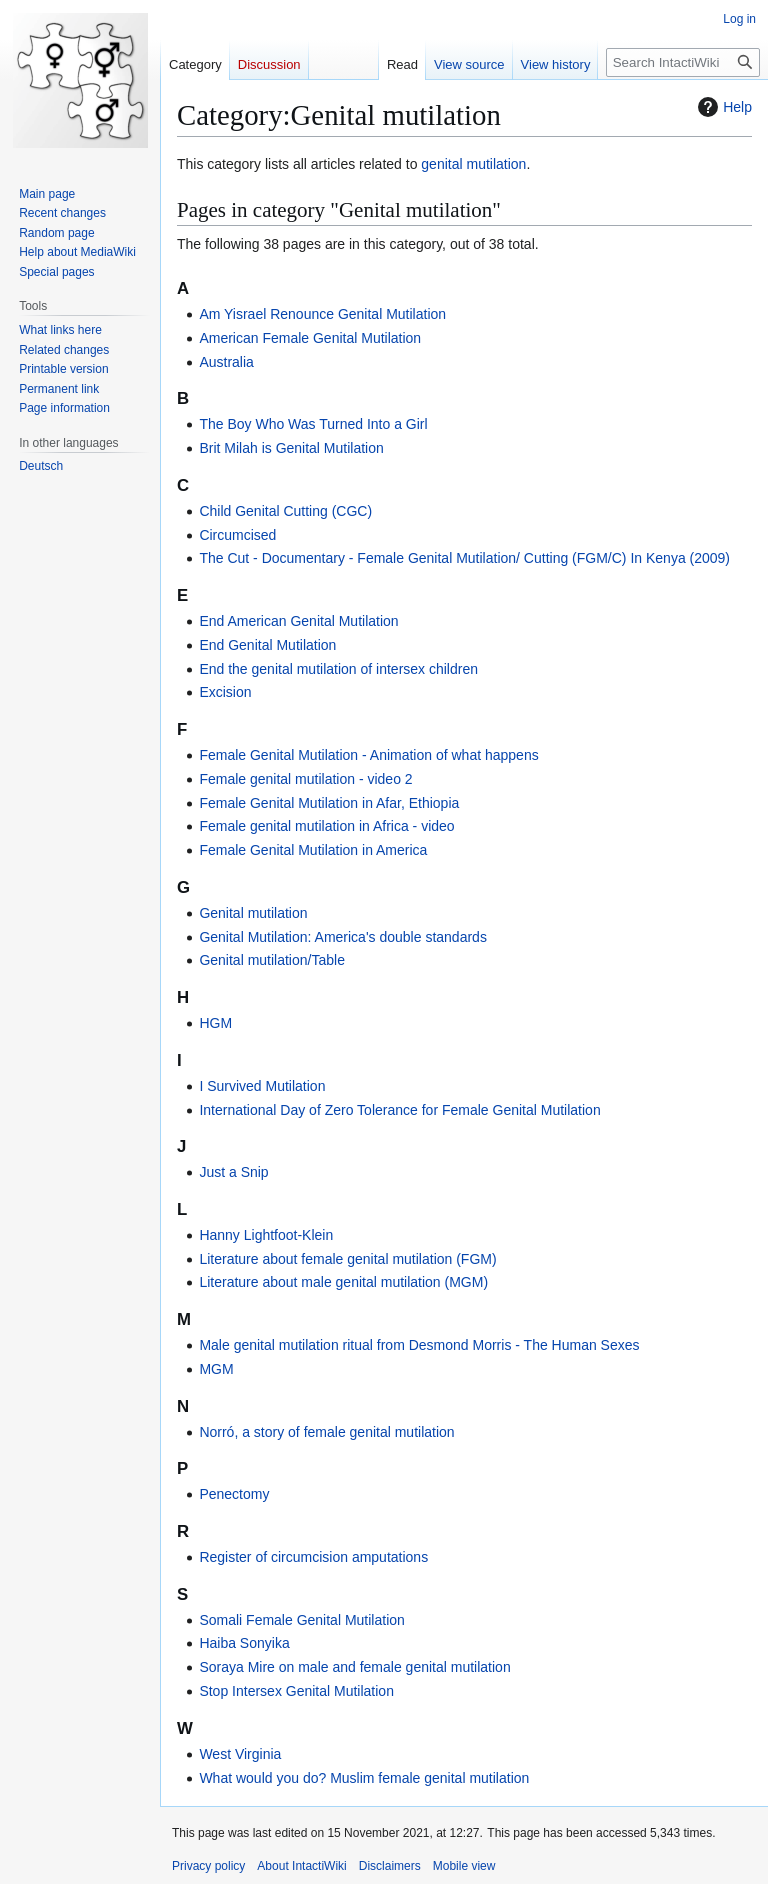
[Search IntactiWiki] (683, 62)
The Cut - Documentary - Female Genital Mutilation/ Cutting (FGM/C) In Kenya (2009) (464, 558)
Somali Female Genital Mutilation (301, 1620)
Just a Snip (233, 1172)
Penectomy (234, 1494)
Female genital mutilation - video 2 (305, 779)
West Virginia (240, 1754)
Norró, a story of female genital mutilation (326, 1432)
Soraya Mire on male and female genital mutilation (354, 1667)
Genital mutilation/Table (272, 960)
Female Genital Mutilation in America (313, 850)
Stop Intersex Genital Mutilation (296, 1691)
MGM (216, 1369)
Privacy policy (208, 1866)
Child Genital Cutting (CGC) (285, 511)
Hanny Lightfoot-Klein (266, 1235)
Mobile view (464, 1866)
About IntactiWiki (301, 1866)
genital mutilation (473, 164)
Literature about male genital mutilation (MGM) (343, 1282)
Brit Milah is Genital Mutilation (291, 448)
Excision (225, 692)
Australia (226, 362)
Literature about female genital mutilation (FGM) (347, 1259)
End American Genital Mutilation (298, 621)
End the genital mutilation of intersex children (338, 669)
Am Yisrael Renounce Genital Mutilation (322, 314)
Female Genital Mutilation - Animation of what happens (368, 755)
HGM (215, 1023)
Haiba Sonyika (244, 1643)
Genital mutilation (253, 913)
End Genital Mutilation (267, 645)
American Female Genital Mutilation (310, 338)
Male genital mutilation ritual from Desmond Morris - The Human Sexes (419, 1345)
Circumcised (237, 535)
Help (722, 107)
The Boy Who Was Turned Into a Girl (313, 424)
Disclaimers (390, 1866)
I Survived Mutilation (262, 1086)
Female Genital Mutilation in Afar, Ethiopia (329, 803)
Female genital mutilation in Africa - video (326, 826)
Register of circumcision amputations (313, 1557)
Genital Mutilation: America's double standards (343, 937)
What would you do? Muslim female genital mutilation (364, 1778)
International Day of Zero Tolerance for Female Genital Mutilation (399, 1110)
